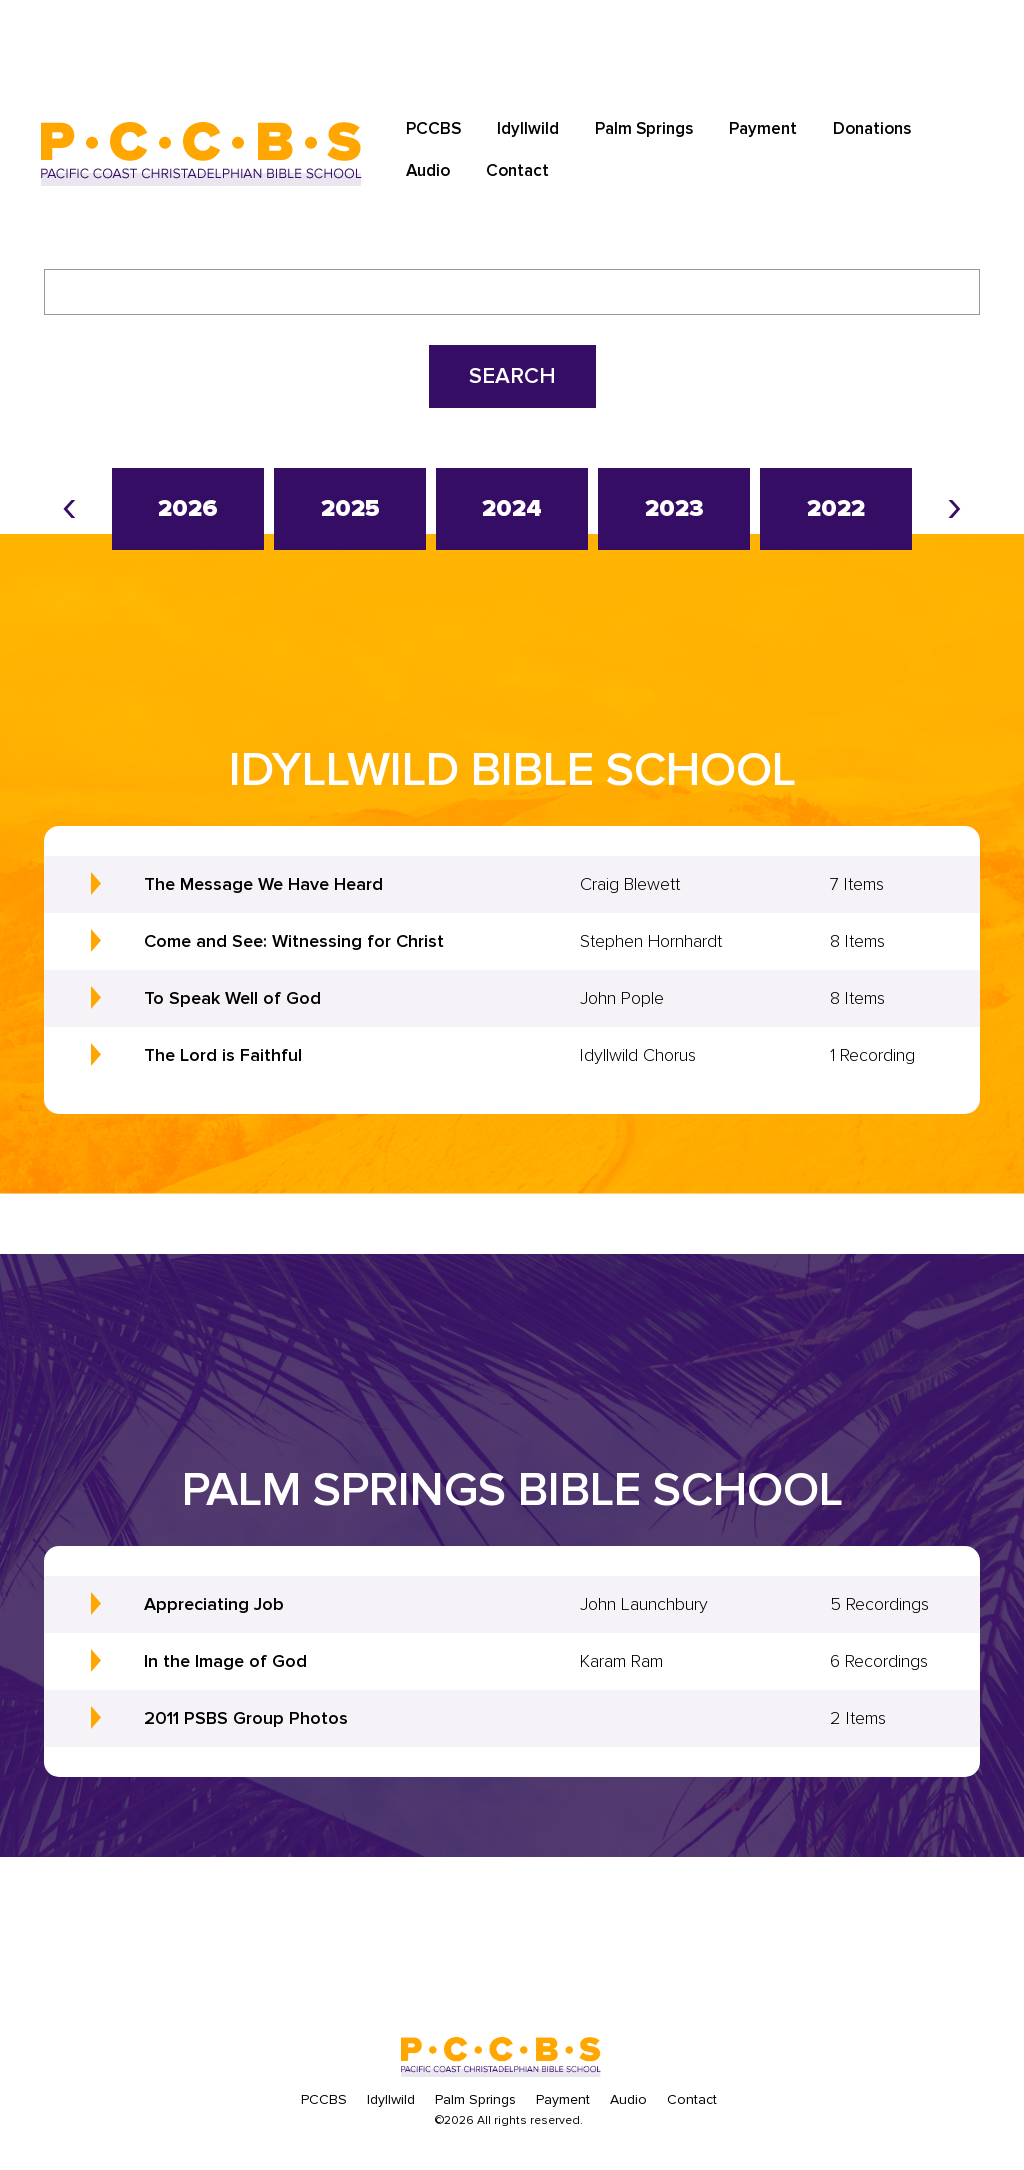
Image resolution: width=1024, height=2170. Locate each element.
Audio (428, 170)
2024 (512, 508)
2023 (674, 508)
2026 (188, 508)
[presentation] (69, 505)
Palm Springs (644, 128)
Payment (763, 128)
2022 (836, 508)
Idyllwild (528, 128)
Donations (872, 128)
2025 (350, 508)
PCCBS (433, 128)
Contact (517, 170)
